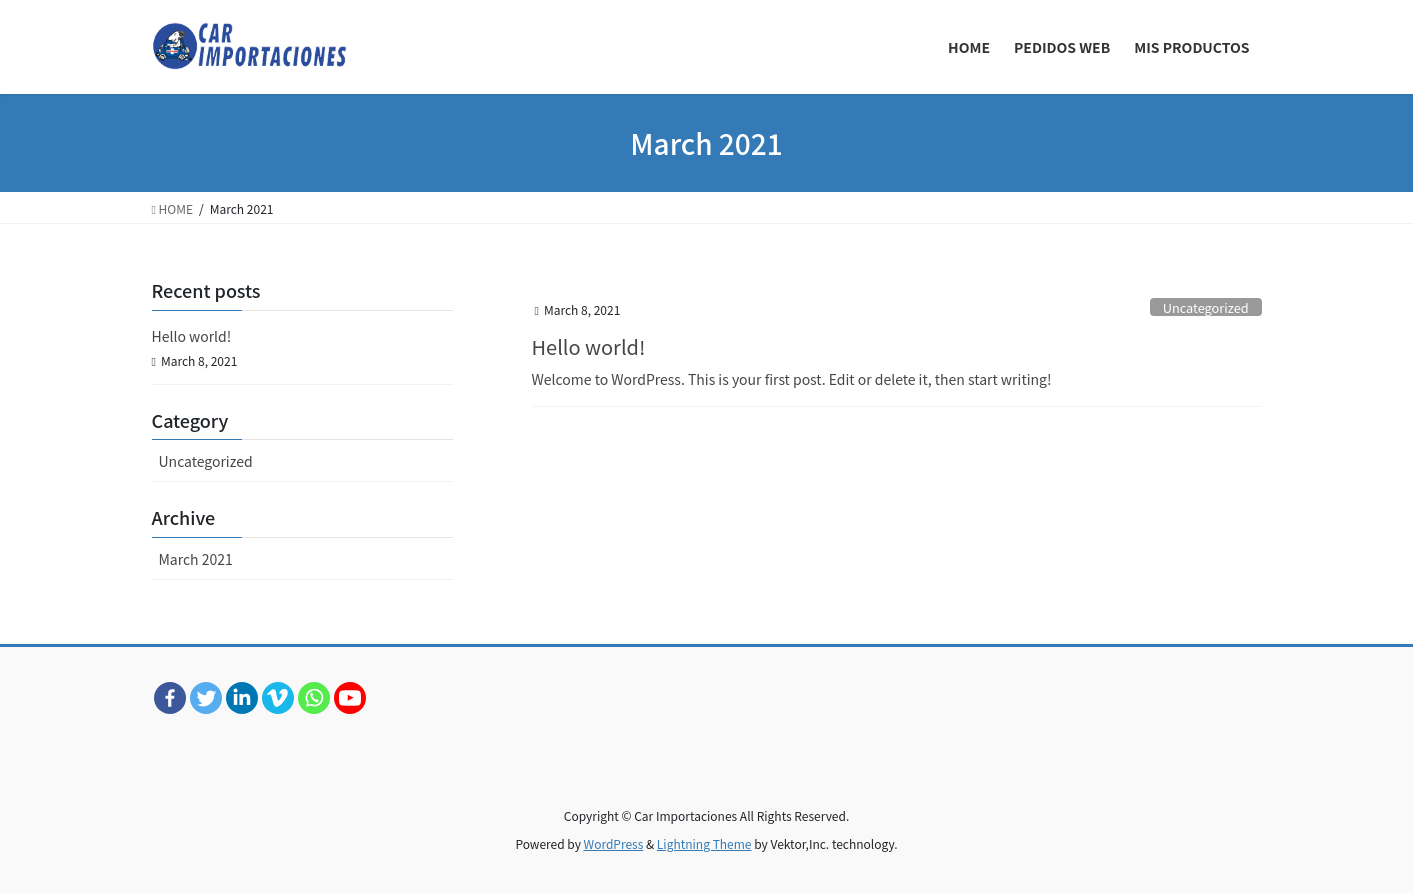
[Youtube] (350, 698)
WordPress (614, 843)
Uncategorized (1206, 307)
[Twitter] (206, 698)
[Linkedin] (242, 698)
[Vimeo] (278, 698)
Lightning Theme (704, 843)
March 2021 (196, 559)
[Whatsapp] (314, 698)
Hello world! (589, 346)
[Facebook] (170, 698)
